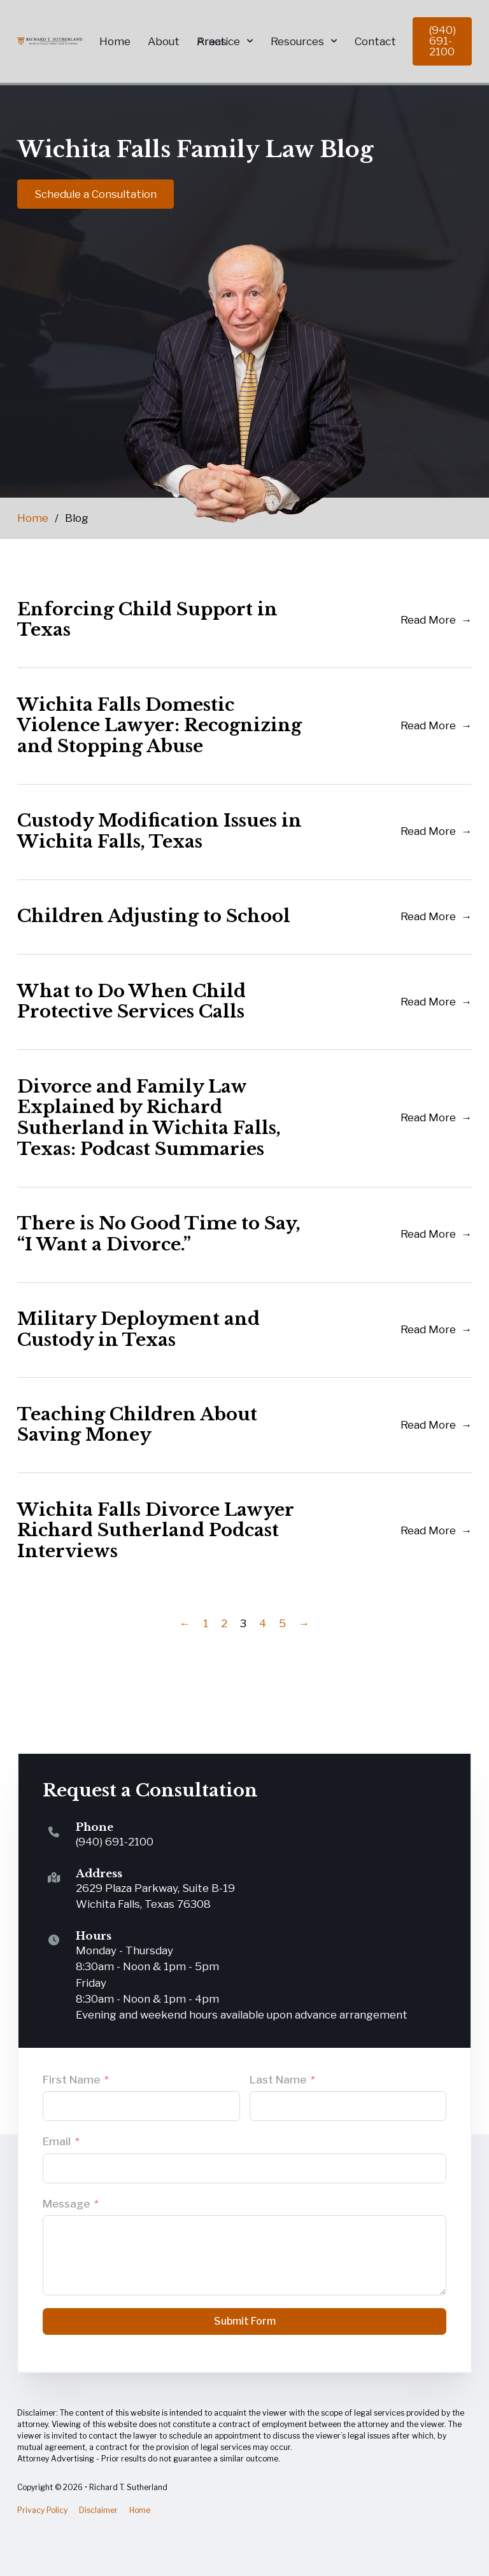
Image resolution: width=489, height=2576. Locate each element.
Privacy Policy (42, 2510)
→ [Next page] (304, 1624)
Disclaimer (98, 2510)
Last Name (278, 2079)
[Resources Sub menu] (333, 41)
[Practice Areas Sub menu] (249, 41)
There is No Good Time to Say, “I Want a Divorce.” (159, 1235)
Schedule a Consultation (95, 194)
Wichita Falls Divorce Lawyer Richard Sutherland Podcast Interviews (155, 1531)
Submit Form (245, 2321)
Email (57, 2141)
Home (32, 518)
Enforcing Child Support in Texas (147, 620)
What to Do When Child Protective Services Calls (131, 1002)
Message (66, 2203)
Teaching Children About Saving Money (137, 1425)
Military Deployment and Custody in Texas (138, 1330)
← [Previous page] (185, 1624)
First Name (71, 2079)
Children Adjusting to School (153, 916)
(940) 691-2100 (442, 41)
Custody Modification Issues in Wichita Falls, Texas (159, 832)
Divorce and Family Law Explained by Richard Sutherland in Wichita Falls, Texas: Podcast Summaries (149, 1117)
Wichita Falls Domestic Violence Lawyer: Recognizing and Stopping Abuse (159, 725)
